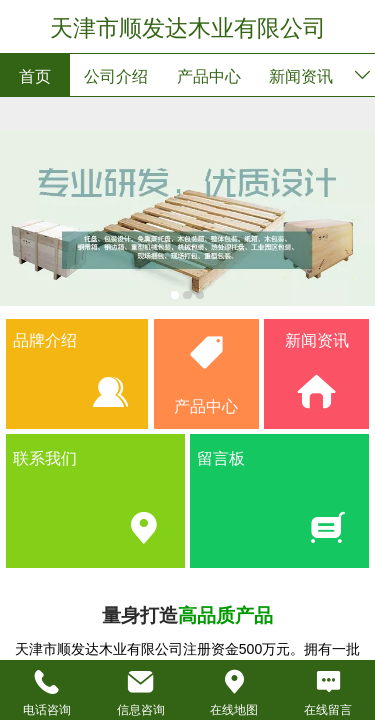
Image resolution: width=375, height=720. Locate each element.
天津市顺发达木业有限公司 (188, 28)
